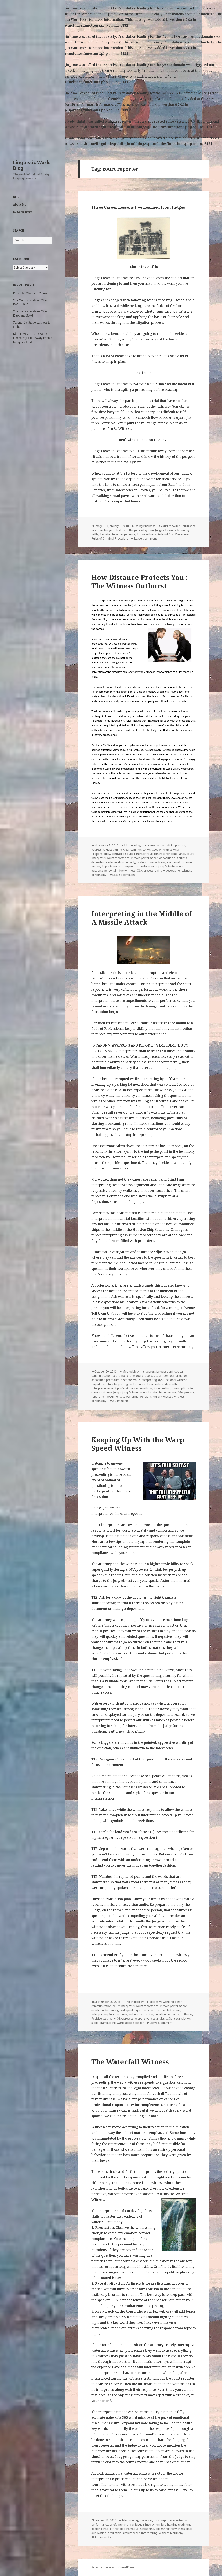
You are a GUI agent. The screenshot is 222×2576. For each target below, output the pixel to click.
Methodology (132, 845)
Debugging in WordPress (68, 19)
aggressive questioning (106, 850)
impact (95, 866)
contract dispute (122, 854)
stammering (108, 2023)
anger (148, 2520)
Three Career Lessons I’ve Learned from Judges (138, 207)
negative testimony (166, 2014)
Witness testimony (171, 2533)
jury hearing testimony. (176, 2524)
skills (158, 870)
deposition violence (104, 862)
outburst (97, 870)
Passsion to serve (111, 534)
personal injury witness (120, 870)
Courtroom (188, 526)
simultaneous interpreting (139, 2533)
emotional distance (179, 862)
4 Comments (102, 2537)
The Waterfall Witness (130, 2061)
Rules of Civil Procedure (173, 534)
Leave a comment (145, 538)
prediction (114, 2533)
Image (98, 526)
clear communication (137, 850)
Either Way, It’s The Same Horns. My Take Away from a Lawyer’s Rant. (32, 338)
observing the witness (170, 2529)
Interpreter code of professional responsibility (121, 1388)
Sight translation (179, 2018)
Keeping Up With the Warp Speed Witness (137, 1444)
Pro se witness (146, 534)
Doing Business (145, 526)
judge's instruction (170, 866)
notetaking (147, 2529)
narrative (132, 2529)
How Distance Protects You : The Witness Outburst (139, 581)
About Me (19, 204)
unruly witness (163, 1397)
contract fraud (143, 854)
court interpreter (124, 1376)
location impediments (162, 1392)
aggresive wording (162, 2002)
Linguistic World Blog (32, 165)
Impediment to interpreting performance (118, 1384)
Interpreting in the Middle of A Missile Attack (141, 918)
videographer (171, 870)
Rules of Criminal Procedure (109, 538)
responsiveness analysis (151, 2018)
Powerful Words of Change (31, 293)
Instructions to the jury (165, 2010)
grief (113, 2524)
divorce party (126, 862)
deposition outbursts (173, 858)
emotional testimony (104, 2010)
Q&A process (145, 870)
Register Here (22, 212)
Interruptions (118, 2014)
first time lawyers (102, 530)
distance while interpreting (139, 1380)
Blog (16, 197)
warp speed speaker (130, 2023)
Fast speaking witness (134, 2010)
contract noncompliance (169, 854)
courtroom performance (142, 858)
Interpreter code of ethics (163, 1384)
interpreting (162, 1388)
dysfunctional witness (151, 862)
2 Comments (120, 1401)
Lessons (170, 530)
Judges (159, 530)
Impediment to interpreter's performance (129, 866)
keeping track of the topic (108, 2529)
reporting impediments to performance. (117, 1397)
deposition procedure (105, 1380)
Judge (117, 1392)
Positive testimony (103, 2018)
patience (129, 534)
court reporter (170, 526)
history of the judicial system (135, 530)
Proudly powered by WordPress (112, 2567)
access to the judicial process (166, 845)
